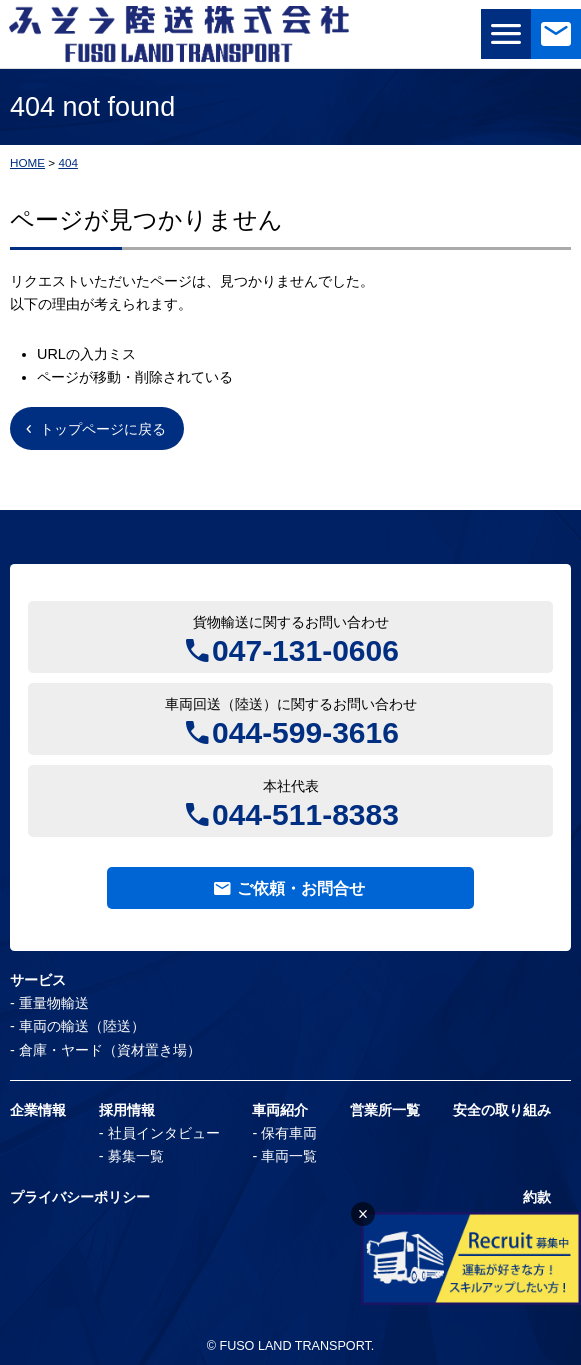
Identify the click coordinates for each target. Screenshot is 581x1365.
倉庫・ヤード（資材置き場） (110, 1050)
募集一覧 (136, 1156)
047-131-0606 (305, 648)
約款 (537, 1197)
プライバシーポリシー (80, 1197)
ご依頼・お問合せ (301, 888)
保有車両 (289, 1133)
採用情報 (127, 1110)
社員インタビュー (164, 1133)
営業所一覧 (385, 1110)
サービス (38, 980)
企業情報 (38, 1110)
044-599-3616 (305, 730)
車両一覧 (289, 1156)
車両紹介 (280, 1110)
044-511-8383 (305, 812)
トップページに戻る (103, 429)
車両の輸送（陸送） (82, 1026)
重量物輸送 (54, 1003)
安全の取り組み (502, 1110)
